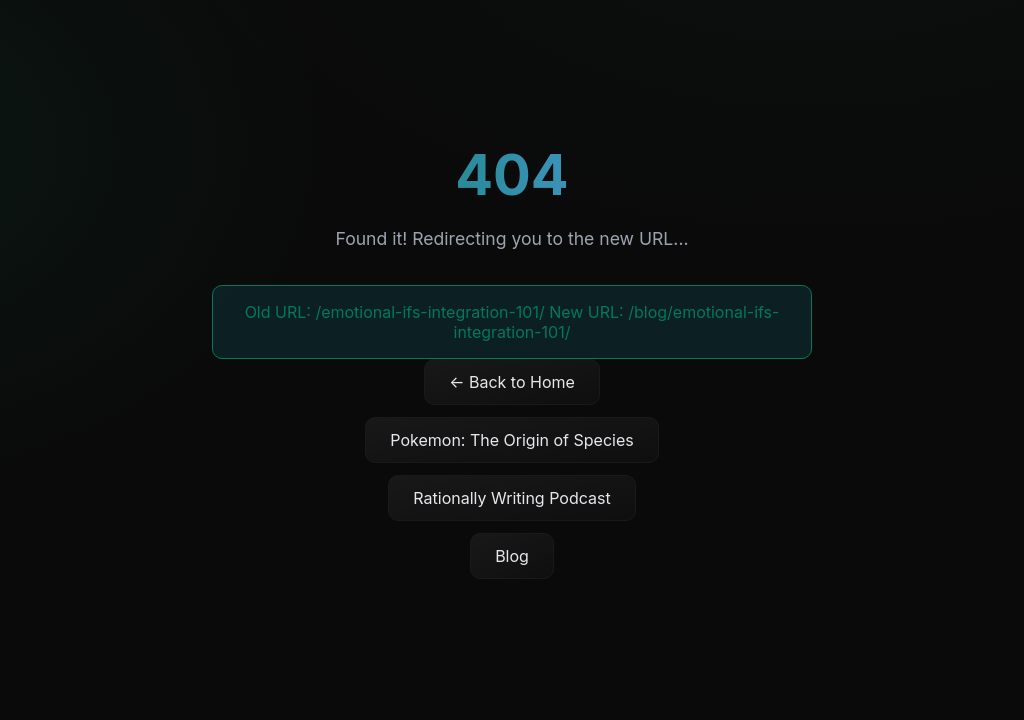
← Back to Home (512, 382)
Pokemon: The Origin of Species (511, 440)
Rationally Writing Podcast (511, 498)
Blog (512, 556)
